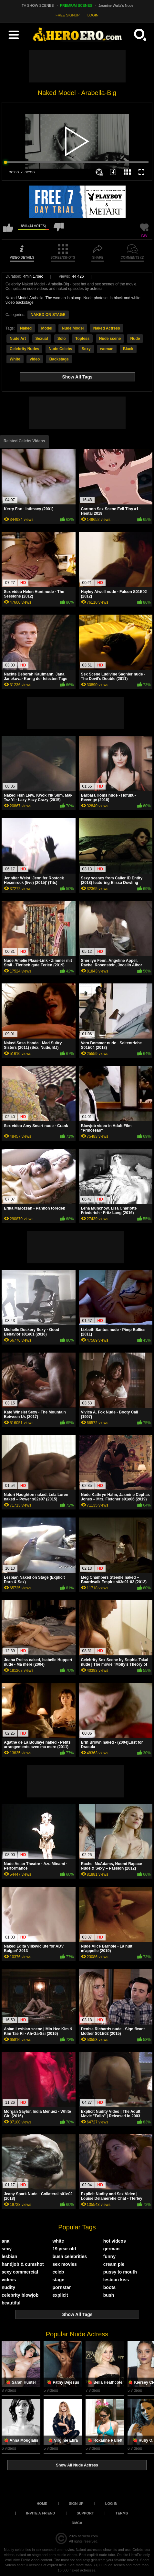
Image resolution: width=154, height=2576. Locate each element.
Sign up (76, 2503)
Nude (135, 338)
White (15, 359)
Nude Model (73, 328)
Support (85, 2513)
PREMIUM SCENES (76, 5)
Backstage (59, 359)
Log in (111, 2503)
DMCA (77, 2523)
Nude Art (18, 338)
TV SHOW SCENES (38, 5)
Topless (82, 338)
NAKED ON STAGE (48, 314)
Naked (26, 328)
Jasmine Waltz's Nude (115, 5)
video (35, 359)
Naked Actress (106, 328)
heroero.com (88, 2536)
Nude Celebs (60, 349)
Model (46, 328)
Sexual (42, 338)
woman (106, 349)
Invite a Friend (40, 2513)
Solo (61, 338)
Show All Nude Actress (77, 2465)
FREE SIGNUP (68, 15)
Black (128, 349)
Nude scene (110, 338)
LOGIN (92, 15)
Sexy (86, 349)
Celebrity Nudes (24, 349)
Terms (122, 2513)
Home (41, 2503)
